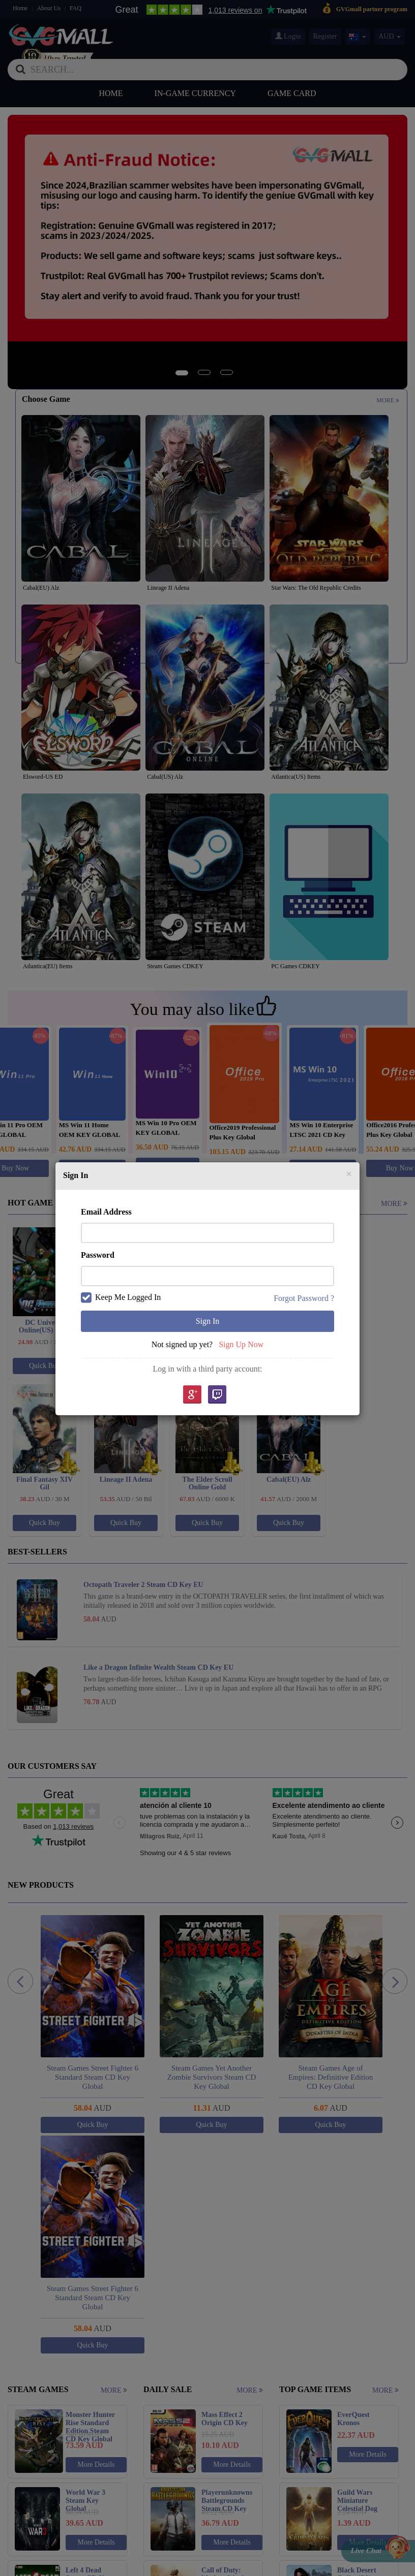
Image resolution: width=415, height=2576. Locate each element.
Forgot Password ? (304, 1298)
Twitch (217, 1395)
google (191, 1395)
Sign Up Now (241, 1344)
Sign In (208, 1321)
